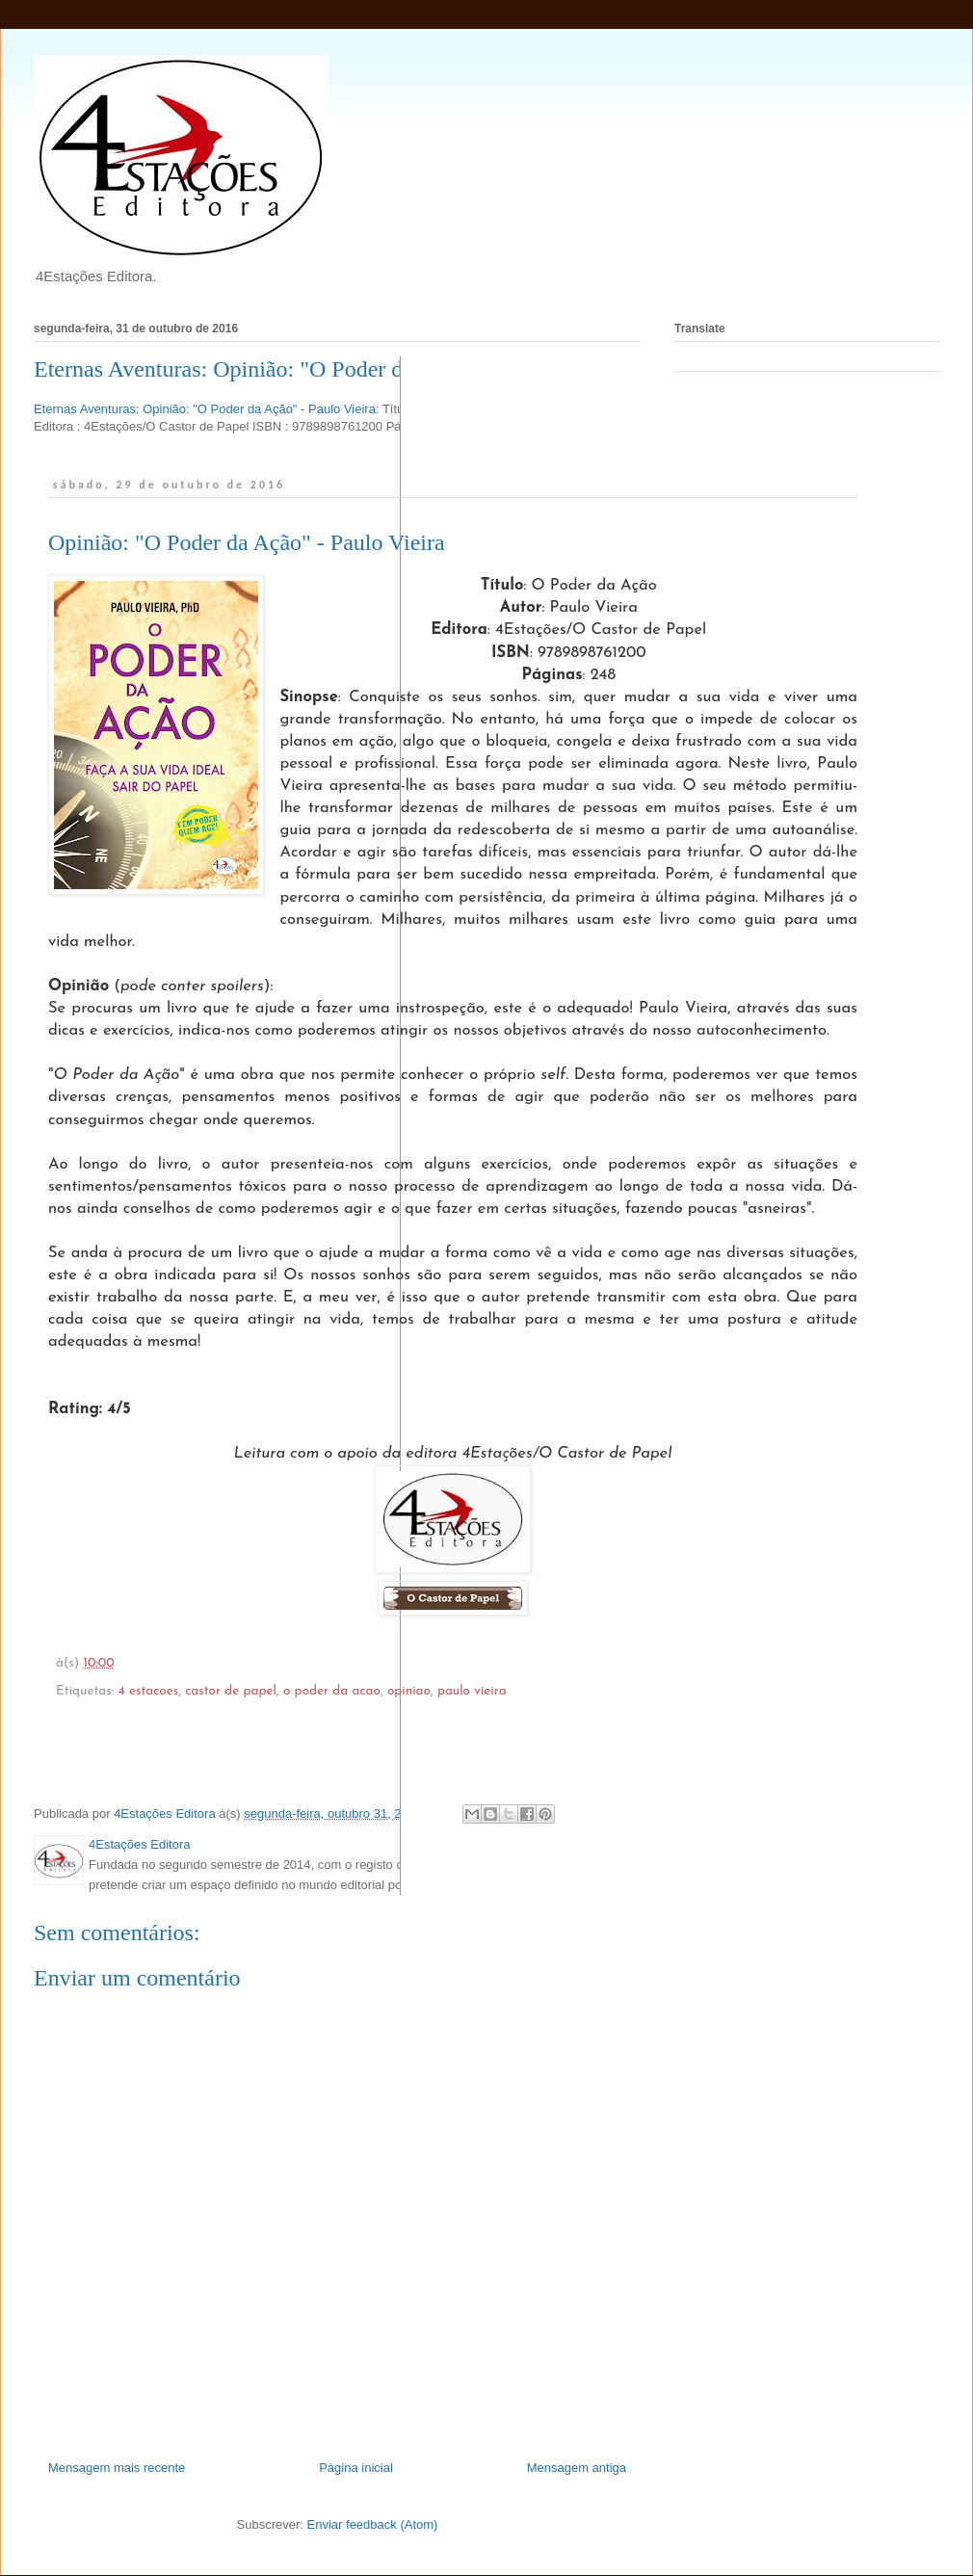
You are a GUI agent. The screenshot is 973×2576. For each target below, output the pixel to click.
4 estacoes (148, 1691)
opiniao (409, 1691)
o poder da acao (332, 1691)
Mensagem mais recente (116, 2467)
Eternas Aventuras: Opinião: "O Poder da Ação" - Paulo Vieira (322, 368)
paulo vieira (472, 1691)
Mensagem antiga (576, 2467)
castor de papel (230, 1691)
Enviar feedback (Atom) (372, 2524)
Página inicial (356, 2467)
